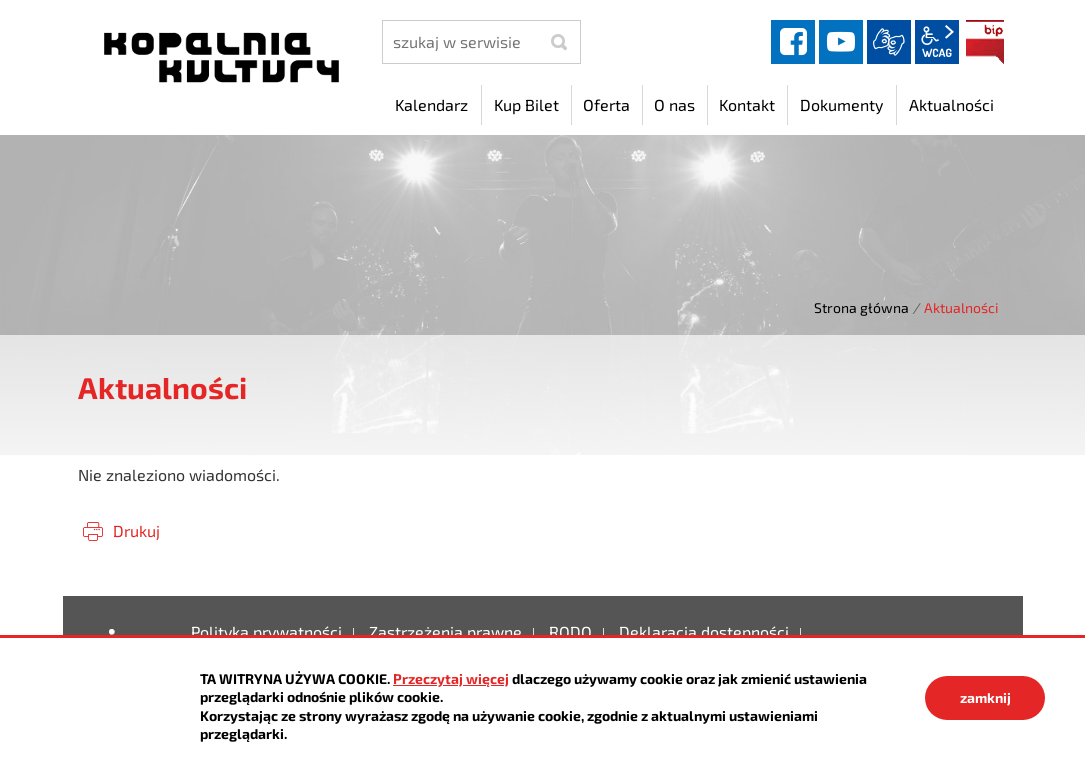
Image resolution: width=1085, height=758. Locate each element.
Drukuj (136, 530)
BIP (985, 42)
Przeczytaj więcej (451, 678)
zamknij (985, 697)
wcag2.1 (937, 42)
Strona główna (861, 307)
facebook (793, 42)
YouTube (841, 42)
